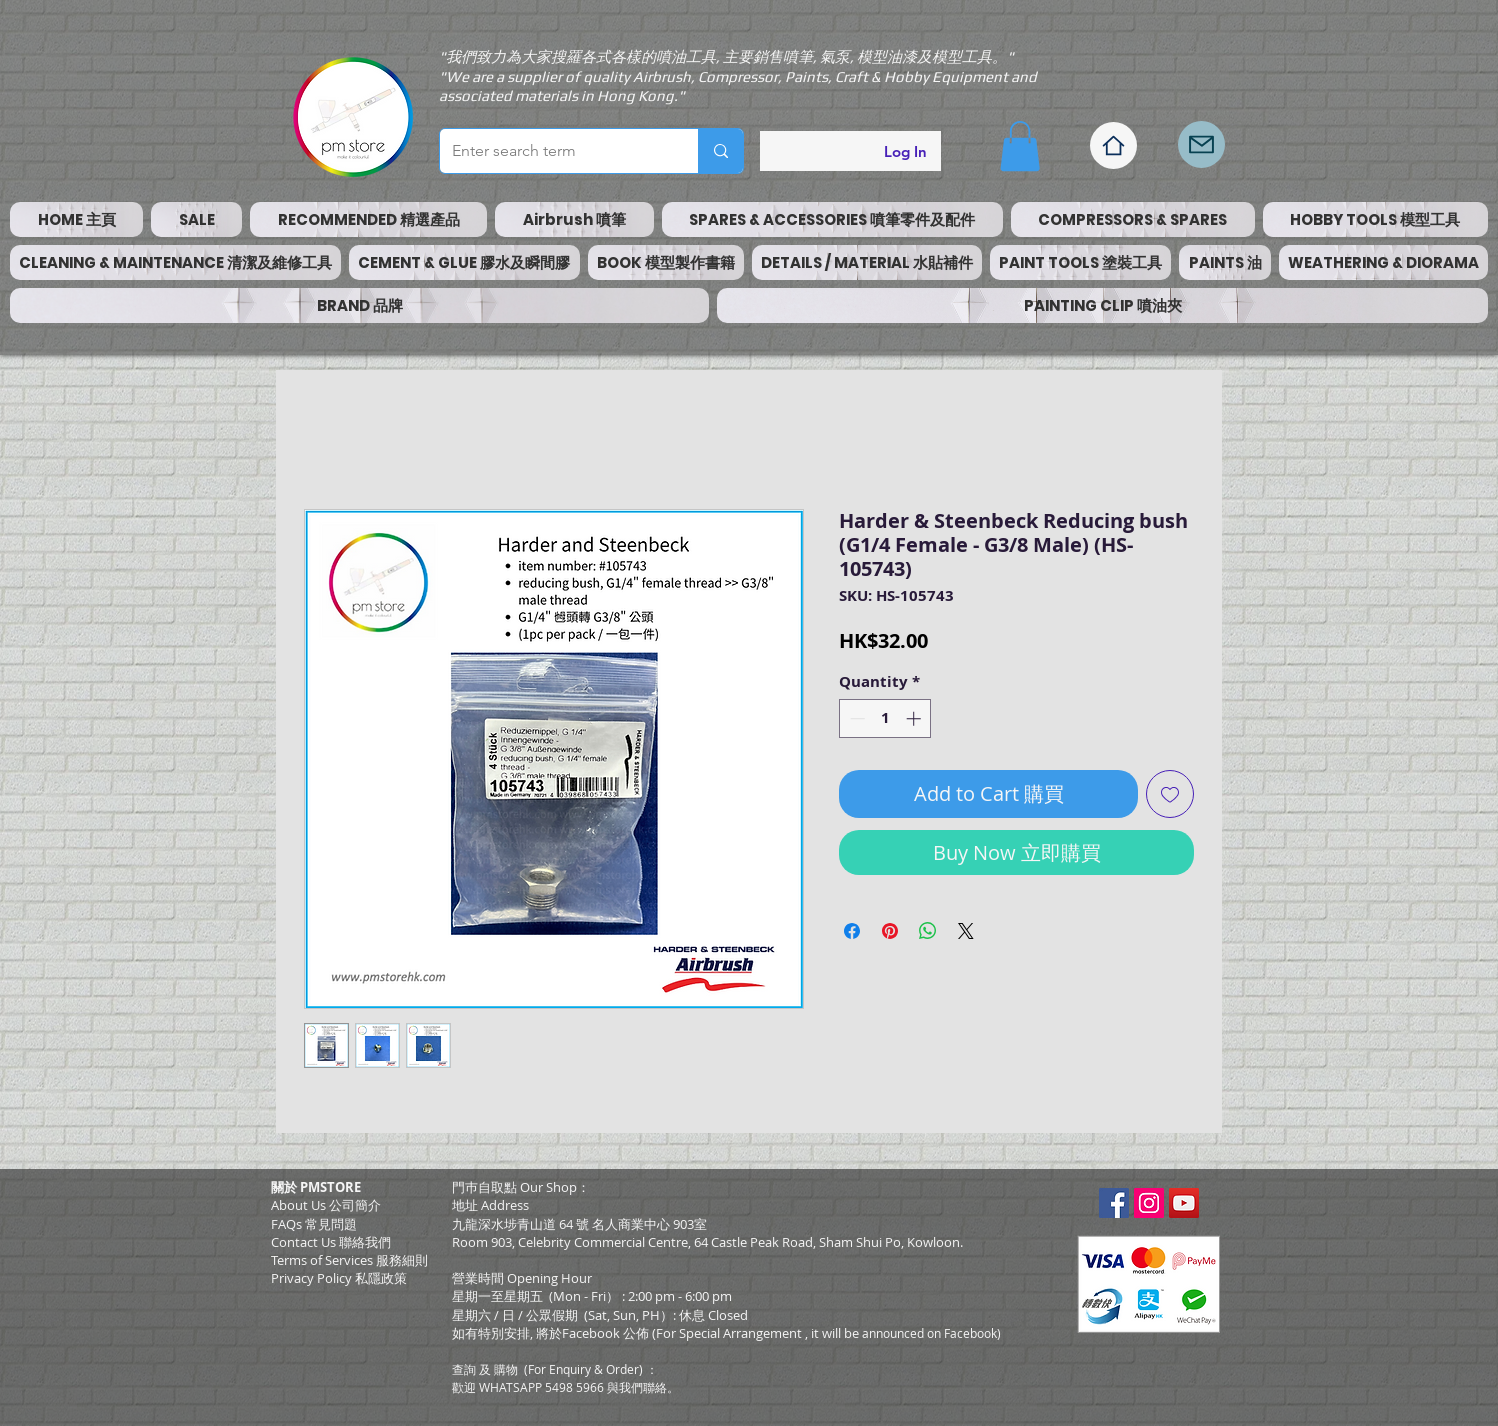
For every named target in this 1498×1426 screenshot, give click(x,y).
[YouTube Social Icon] (1184, 1203)
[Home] (1113, 145)
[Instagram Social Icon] (1149, 1203)
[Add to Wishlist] (1170, 794)
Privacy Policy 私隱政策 (339, 1278)
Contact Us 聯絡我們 (331, 1242)
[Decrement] (855, 718)
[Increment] (915, 718)
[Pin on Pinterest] (890, 931)
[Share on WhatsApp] (928, 931)
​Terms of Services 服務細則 (349, 1260)
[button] (1020, 146)
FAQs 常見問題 (314, 1224)
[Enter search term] (554, 151)
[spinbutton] (885, 718)
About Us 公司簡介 (326, 1205)
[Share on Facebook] (852, 931)
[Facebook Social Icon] (1114, 1203)
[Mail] (1201, 144)
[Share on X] (966, 931)
